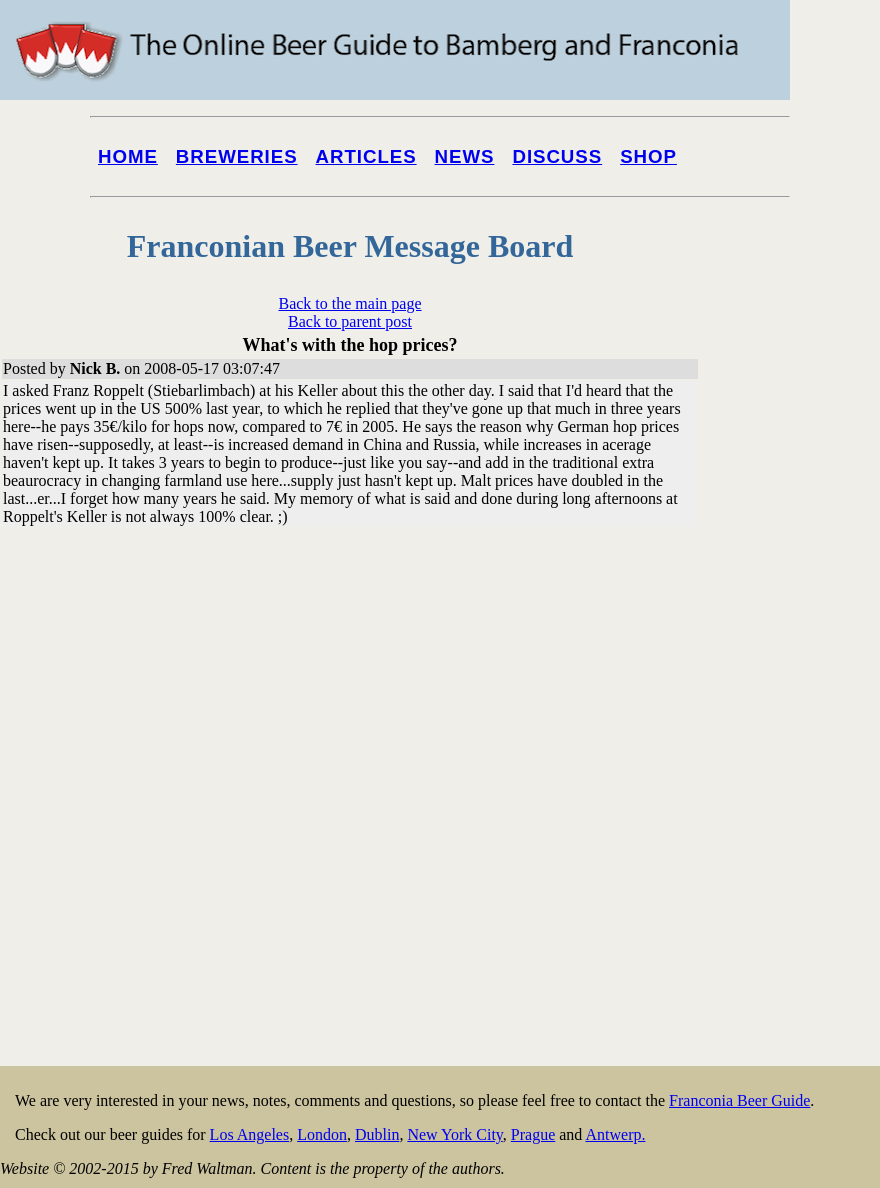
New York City (454, 1134)
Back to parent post (350, 321)
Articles (366, 156)
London (322, 1134)
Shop (648, 156)
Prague (533, 1134)
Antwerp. (615, 1134)
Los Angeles (250, 1134)
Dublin (377, 1134)
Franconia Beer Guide (739, 1100)
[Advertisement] (782, 762)
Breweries (237, 156)
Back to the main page (349, 303)
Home (128, 156)
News (465, 156)
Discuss (557, 156)
